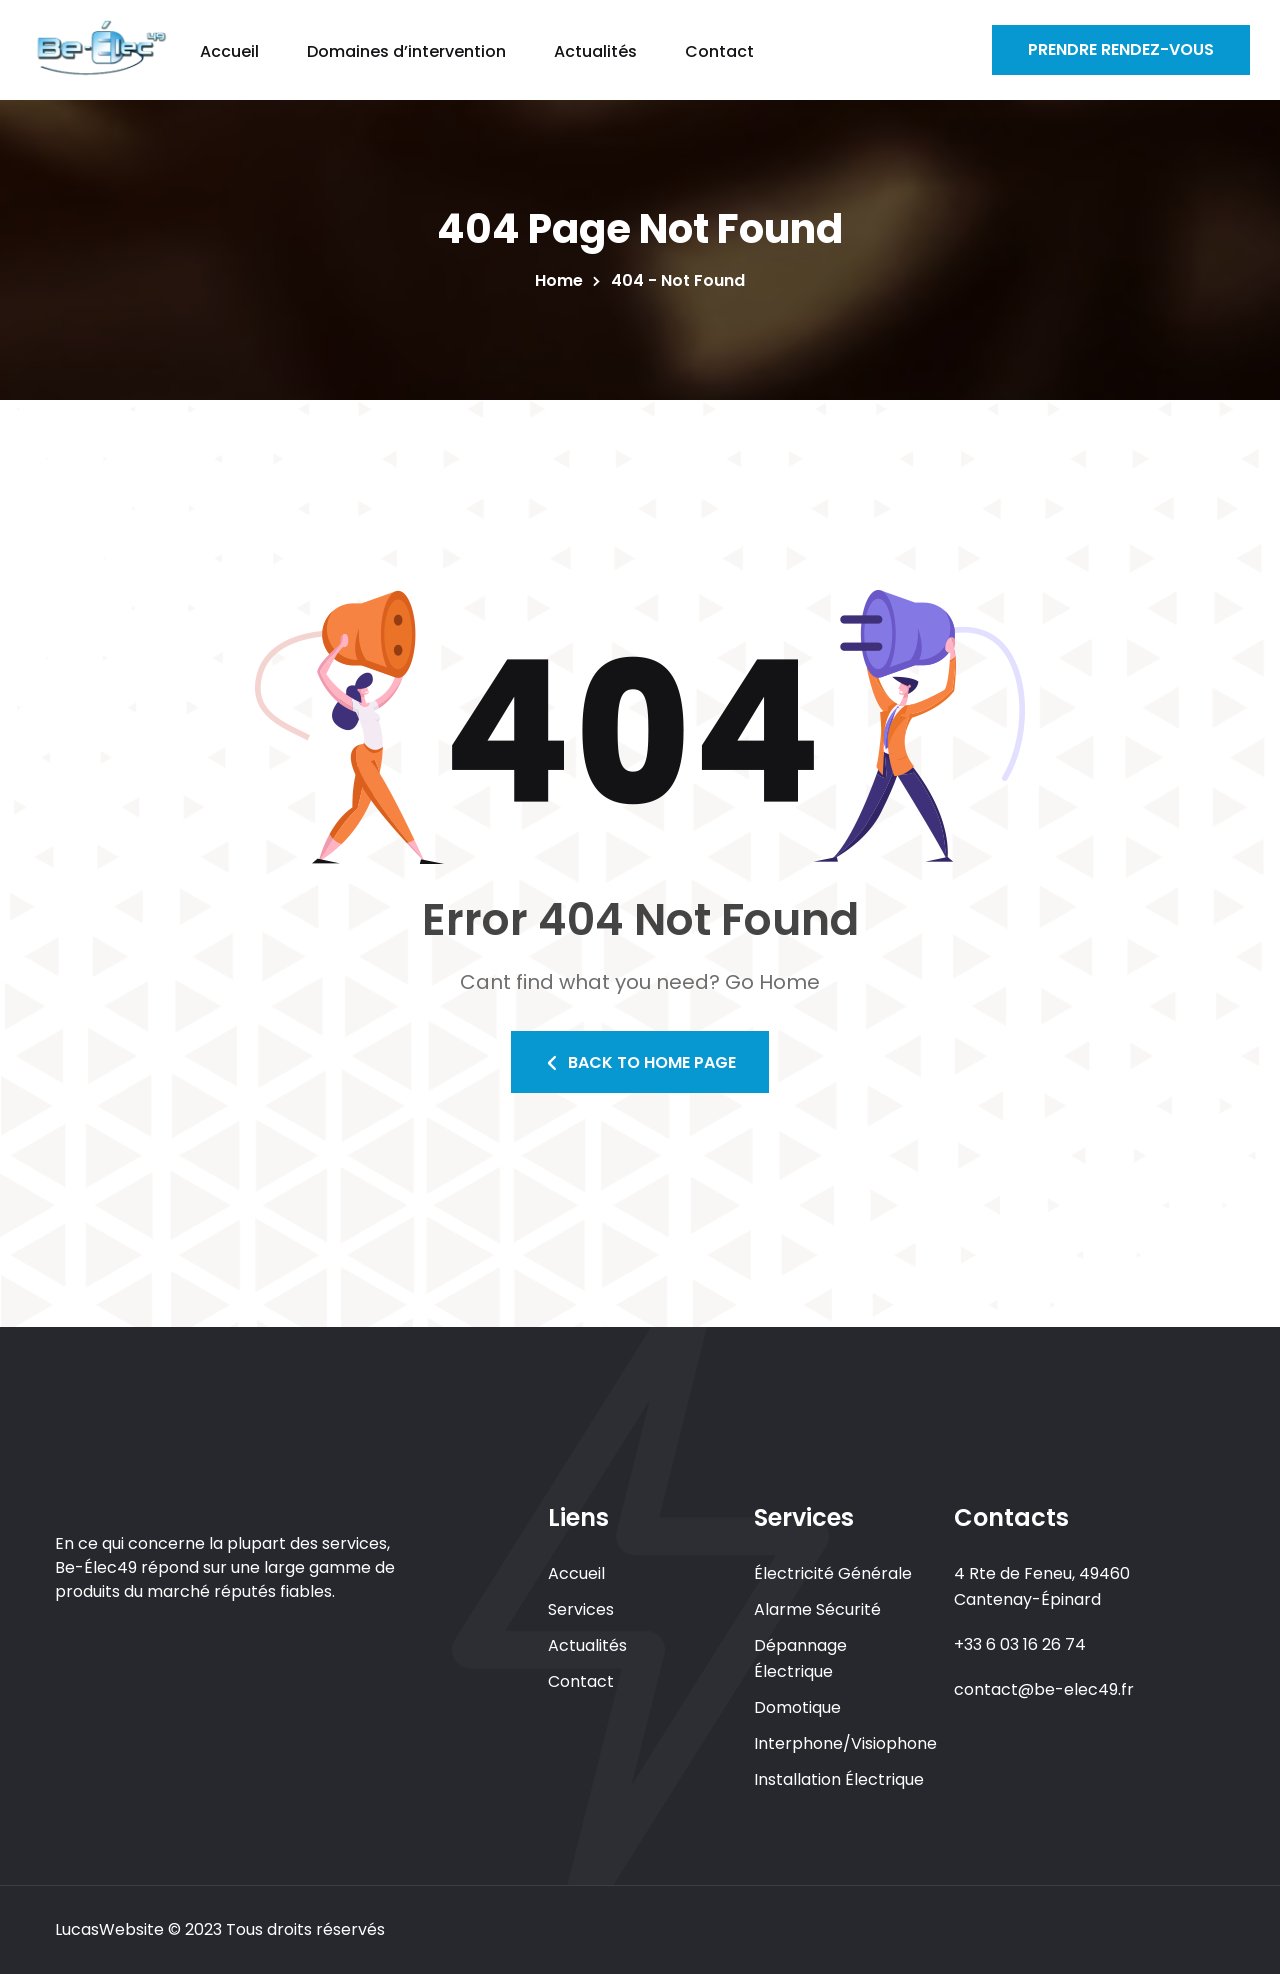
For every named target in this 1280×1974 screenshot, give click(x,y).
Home (563, 280)
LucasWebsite (109, 1929)
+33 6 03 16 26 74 (1020, 1644)
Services (581, 1609)
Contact (581, 1681)
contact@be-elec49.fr (1044, 1689)
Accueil (576, 1573)
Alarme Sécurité (817, 1609)
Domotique (797, 1707)
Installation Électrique (839, 1779)
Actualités (587, 1645)
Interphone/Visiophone (845, 1743)
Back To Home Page (640, 1062)
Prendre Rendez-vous (1121, 49)
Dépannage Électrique (800, 1658)
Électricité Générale (833, 1573)
